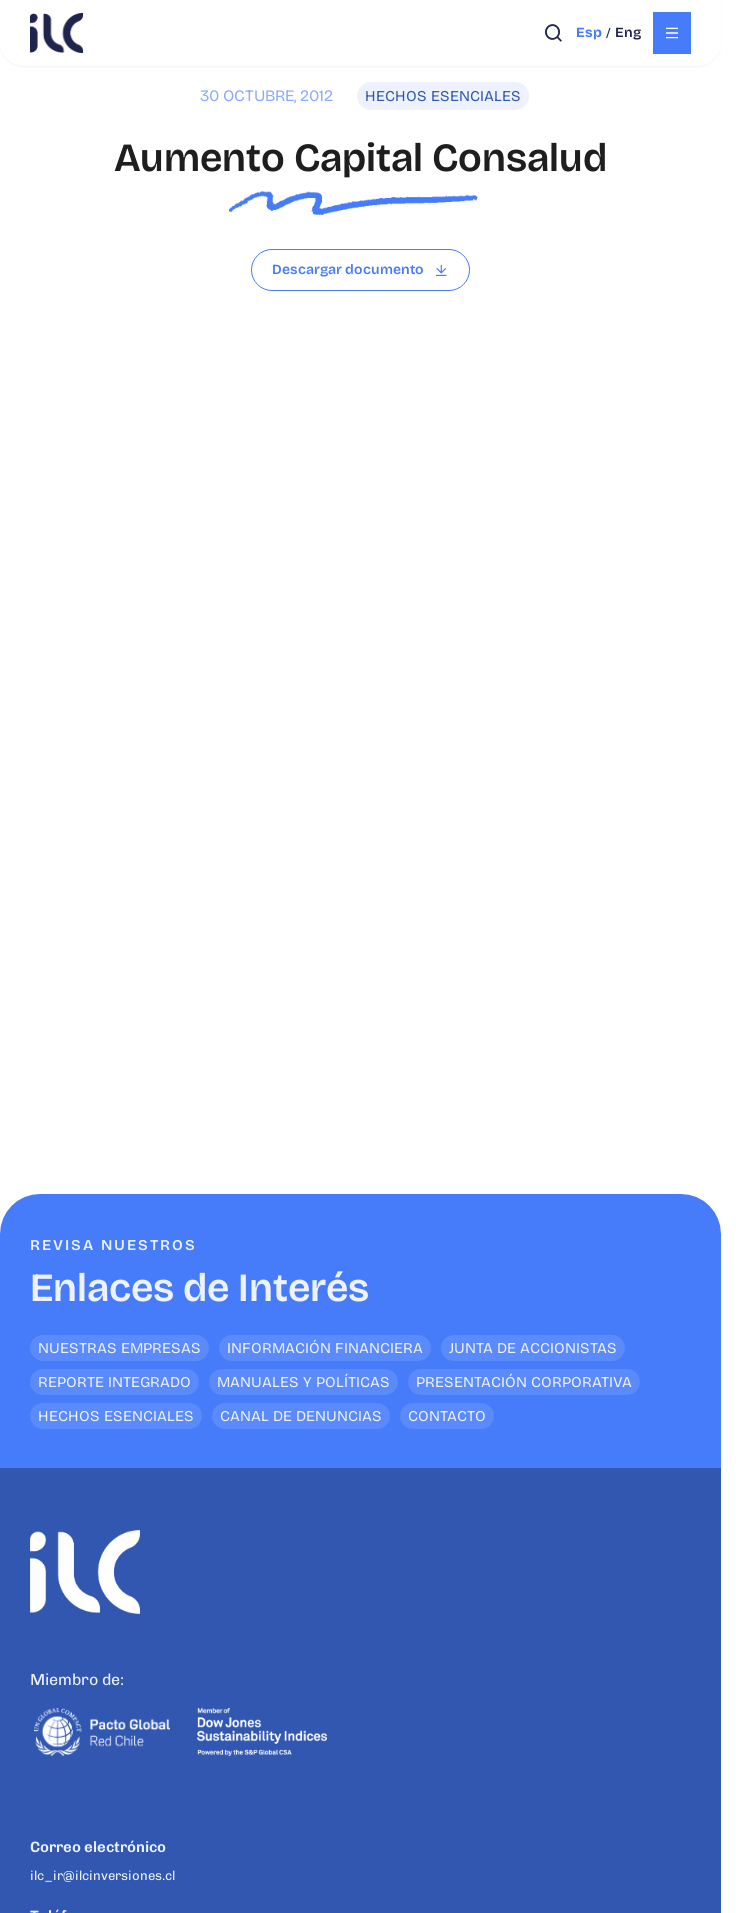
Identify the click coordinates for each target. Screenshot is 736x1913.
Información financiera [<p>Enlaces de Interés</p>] (325, 1348)
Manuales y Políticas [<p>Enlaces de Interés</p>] (303, 1382)
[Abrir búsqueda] (553, 33)
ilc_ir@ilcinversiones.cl (102, 1875)
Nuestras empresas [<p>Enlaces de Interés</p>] (119, 1348)
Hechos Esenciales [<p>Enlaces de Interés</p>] (116, 1416)
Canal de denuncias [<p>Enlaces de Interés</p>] (301, 1416)
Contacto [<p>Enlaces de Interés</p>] (447, 1416)
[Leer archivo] (360, 270)
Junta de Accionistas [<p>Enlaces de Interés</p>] (533, 1348)
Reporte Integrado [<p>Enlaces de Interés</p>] (114, 1382)
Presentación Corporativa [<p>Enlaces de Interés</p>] (524, 1382)
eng (628, 32)
